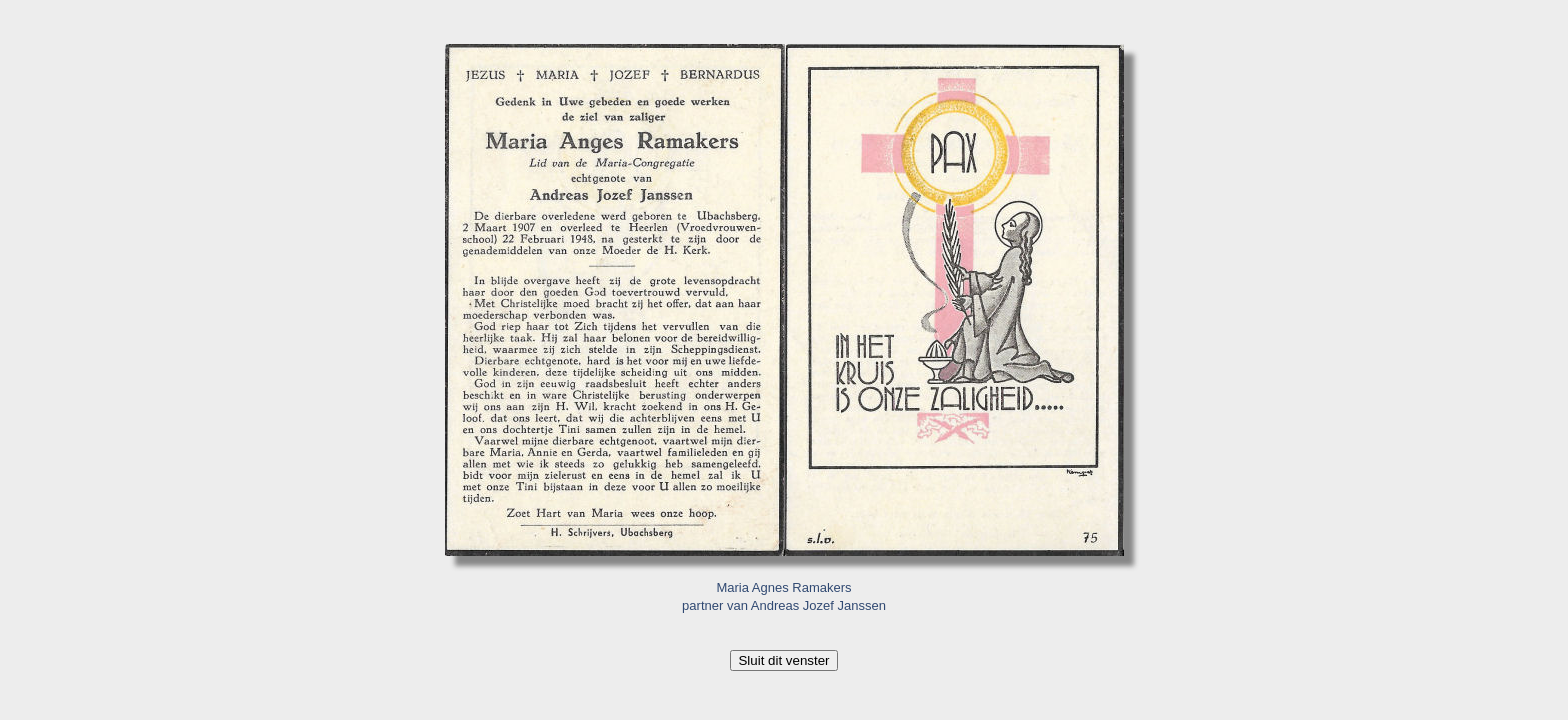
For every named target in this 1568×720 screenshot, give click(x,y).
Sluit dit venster (783, 660)
